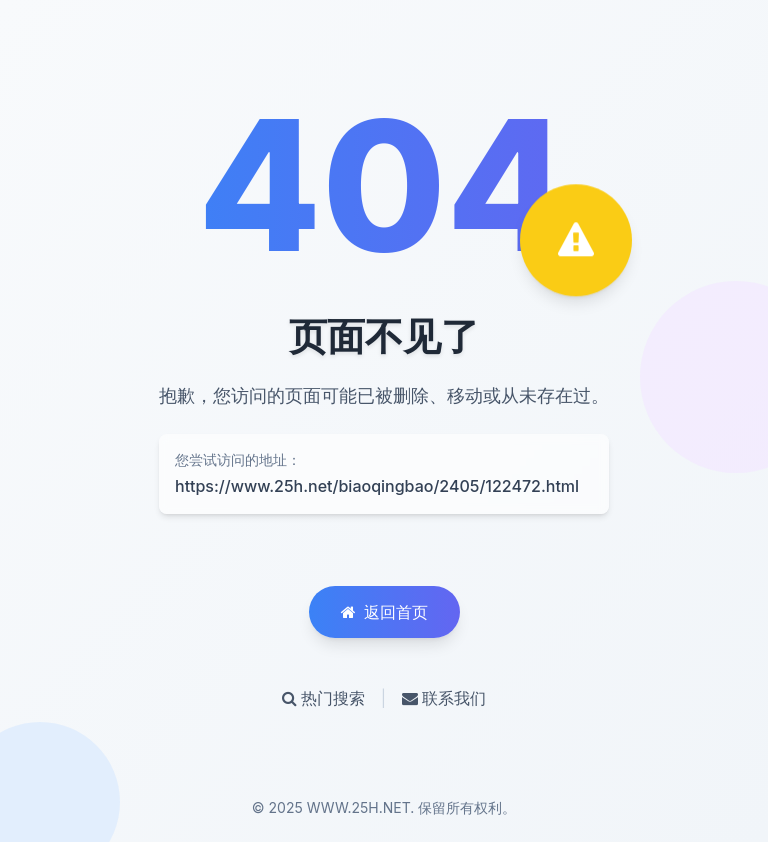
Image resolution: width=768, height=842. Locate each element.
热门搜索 (323, 698)
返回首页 (384, 612)
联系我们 (444, 698)
